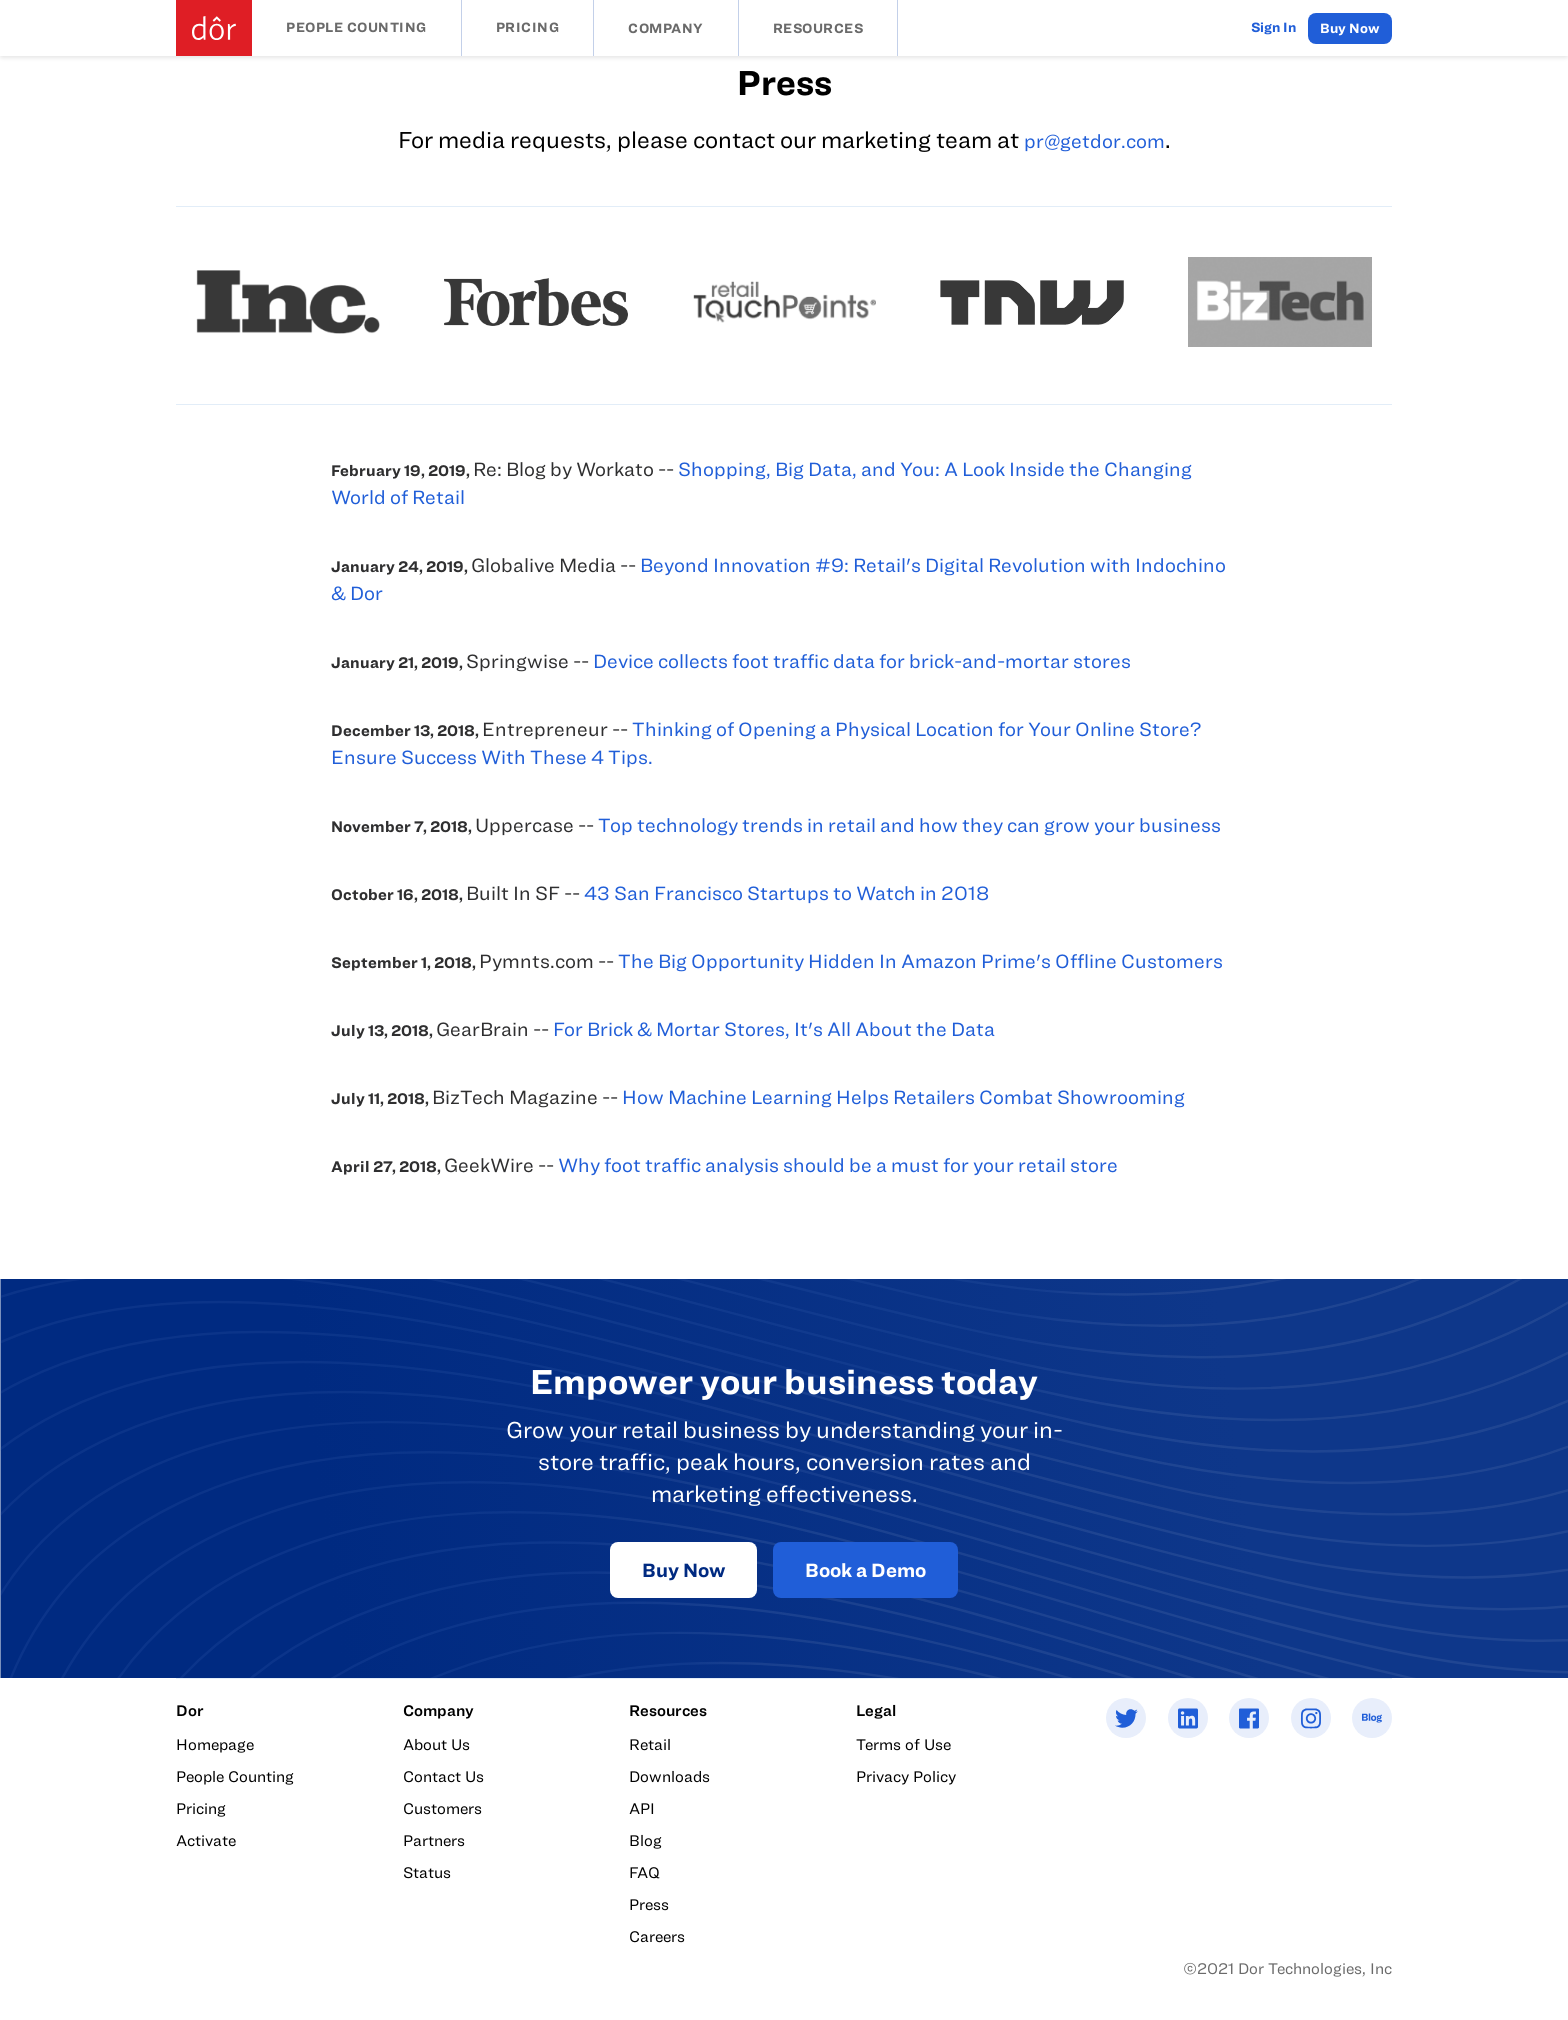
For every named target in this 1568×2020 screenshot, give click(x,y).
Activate (206, 1840)
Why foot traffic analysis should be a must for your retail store (838, 1164)
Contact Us (443, 1776)
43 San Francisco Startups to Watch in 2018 (786, 892)
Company (666, 28)
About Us (436, 1744)
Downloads (669, 1776)
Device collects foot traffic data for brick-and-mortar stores (862, 660)
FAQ (644, 1872)
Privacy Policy (906, 1776)
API (642, 1808)
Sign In (1273, 27)
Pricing (528, 27)
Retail (650, 1744)
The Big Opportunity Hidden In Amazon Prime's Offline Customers (920, 960)
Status (427, 1872)
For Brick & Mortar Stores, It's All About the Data (774, 1028)
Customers (442, 1808)
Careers (657, 1936)
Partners (434, 1840)
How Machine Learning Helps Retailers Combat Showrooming (903, 1096)
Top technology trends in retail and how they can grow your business (909, 824)
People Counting (356, 27)
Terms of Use (903, 1744)
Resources (818, 28)
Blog (645, 1840)
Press (649, 1904)
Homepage (215, 1744)
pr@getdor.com (1094, 140)
